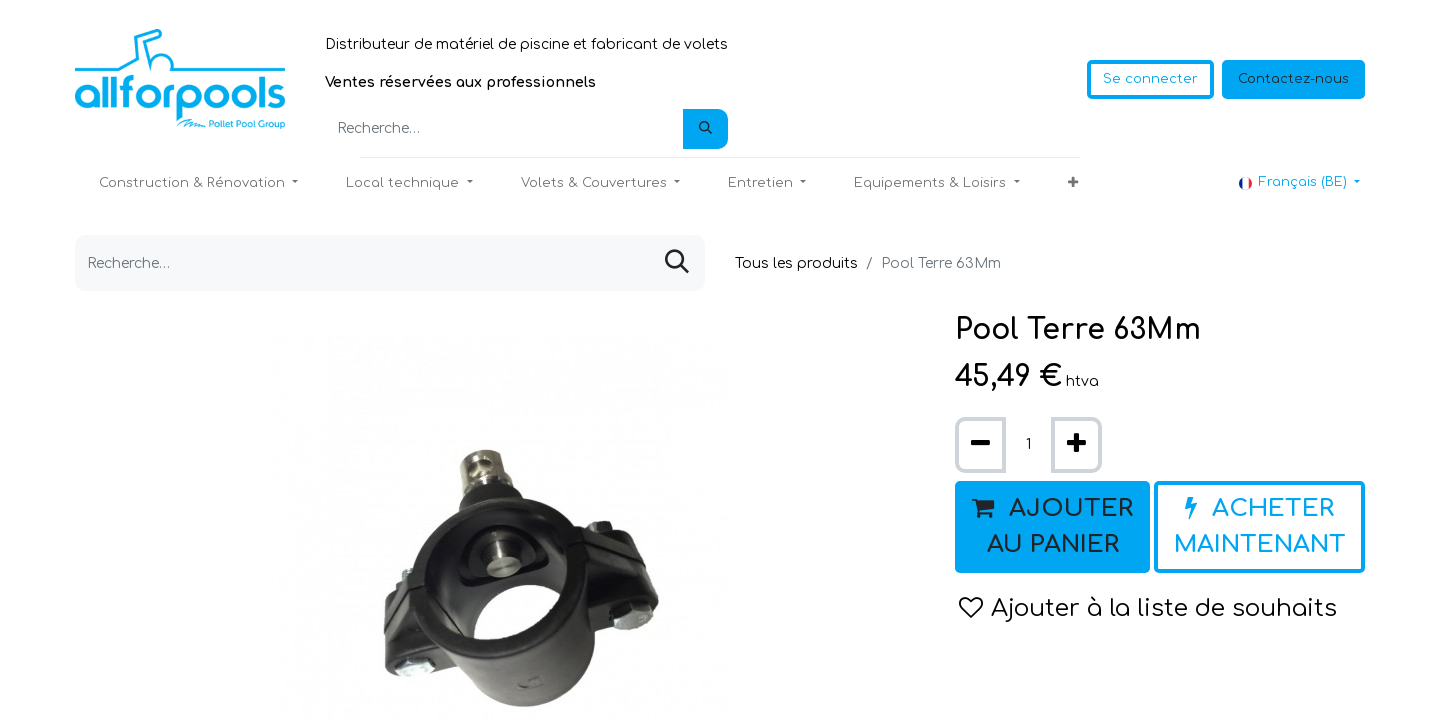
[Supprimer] (980, 445)
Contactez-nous (1293, 79)
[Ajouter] (1076, 445)
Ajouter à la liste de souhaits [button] (1148, 608)
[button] (1073, 184)
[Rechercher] (705, 129)
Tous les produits (796, 263)
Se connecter (1150, 79)
